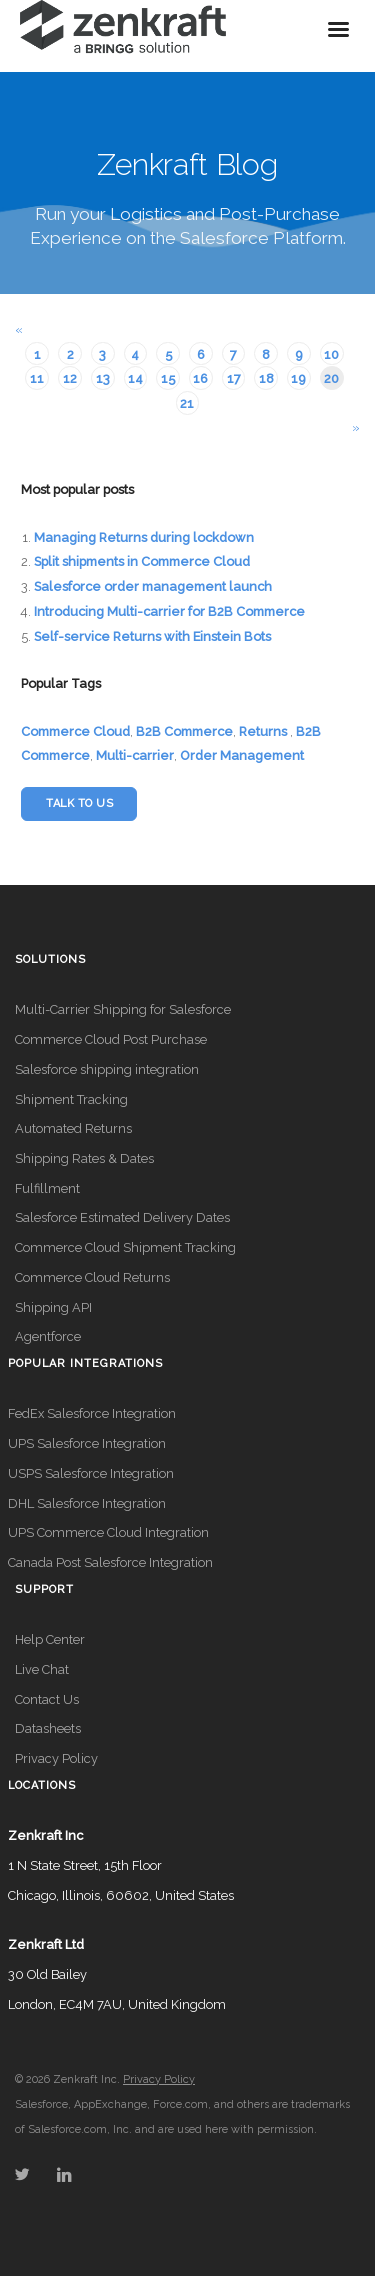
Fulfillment (47, 1188)
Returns (263, 731)
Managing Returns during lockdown (144, 537)
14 (135, 378)
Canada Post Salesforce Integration (110, 1562)
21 (187, 403)
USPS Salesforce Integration (91, 1473)
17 (234, 378)
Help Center (50, 1639)
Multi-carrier (135, 755)
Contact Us (47, 1699)
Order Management (242, 755)
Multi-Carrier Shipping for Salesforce (123, 1009)
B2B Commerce (184, 731)
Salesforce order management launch (153, 586)
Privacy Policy (56, 1758)
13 (103, 378)
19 (298, 378)
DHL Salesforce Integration (87, 1503)
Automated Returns (73, 1128)
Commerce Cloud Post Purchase (111, 1039)
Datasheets (48, 1728)
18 (266, 378)
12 (70, 378)
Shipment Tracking (71, 1099)
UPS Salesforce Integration (87, 1443)
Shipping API (53, 1307)
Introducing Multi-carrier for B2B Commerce (169, 611)
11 (37, 378)
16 (200, 378)
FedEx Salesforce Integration (92, 1413)
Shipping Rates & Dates (84, 1158)
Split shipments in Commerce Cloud (142, 561)
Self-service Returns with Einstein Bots (152, 636)
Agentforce (48, 1336)
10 (331, 354)
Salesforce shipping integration (107, 1069)
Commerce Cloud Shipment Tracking (125, 1247)
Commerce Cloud (75, 731)
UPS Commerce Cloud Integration (108, 1532)
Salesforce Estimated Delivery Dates (122, 1217)
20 (331, 378)
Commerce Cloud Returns (92, 1277)
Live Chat (42, 1669)
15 (168, 378)
